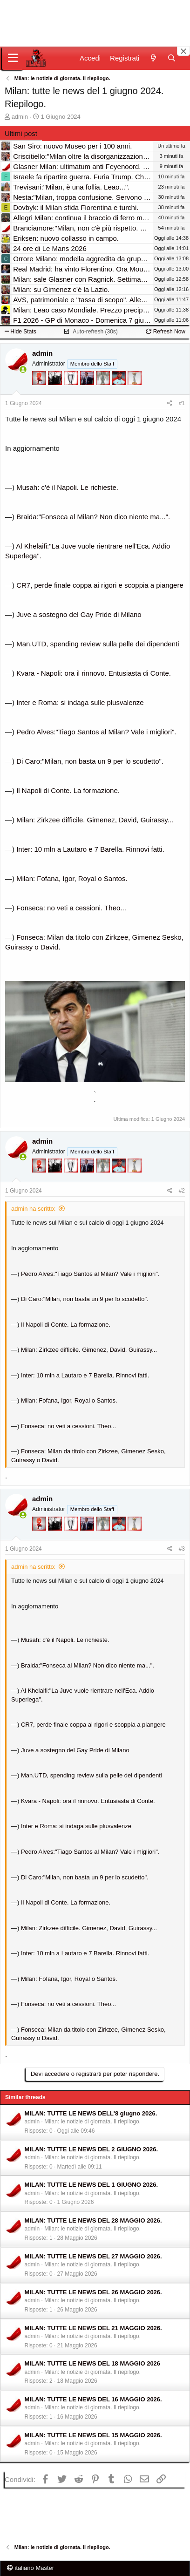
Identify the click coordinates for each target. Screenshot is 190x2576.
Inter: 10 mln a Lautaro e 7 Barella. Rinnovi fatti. (90, 849)
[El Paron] (56, 392)
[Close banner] (183, 51)
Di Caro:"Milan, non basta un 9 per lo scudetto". (89, 761)
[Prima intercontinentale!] (135, 392)
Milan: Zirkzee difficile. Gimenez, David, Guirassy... (94, 820)
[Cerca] (172, 58)
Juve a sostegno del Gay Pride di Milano (78, 614)
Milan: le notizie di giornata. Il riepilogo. (92, 2121)
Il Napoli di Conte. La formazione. (68, 790)
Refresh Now (165, 331)
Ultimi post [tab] (21, 133)
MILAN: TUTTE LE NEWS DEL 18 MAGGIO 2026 (93, 2363)
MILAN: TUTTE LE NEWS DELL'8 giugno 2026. (91, 2113)
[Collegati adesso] (23, 369)
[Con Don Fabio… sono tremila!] (88, 392)
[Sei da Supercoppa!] (104, 392)
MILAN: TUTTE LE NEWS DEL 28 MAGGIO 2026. (93, 2220)
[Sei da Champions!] (72, 392)
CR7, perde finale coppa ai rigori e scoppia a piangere (99, 585)
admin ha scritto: (33, 1208)
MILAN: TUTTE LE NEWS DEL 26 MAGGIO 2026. (93, 2292)
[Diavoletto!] (40, 392)
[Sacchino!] (120, 392)
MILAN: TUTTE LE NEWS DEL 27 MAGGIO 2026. (93, 2256)
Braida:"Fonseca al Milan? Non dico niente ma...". (93, 517)
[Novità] (153, 58)
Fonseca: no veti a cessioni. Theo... (71, 908)
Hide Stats (20, 331)
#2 (182, 1190)
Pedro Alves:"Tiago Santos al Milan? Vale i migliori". (96, 732)
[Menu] (13, 58)
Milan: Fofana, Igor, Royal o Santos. (71, 878)
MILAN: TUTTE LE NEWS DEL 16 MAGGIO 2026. (93, 2399)
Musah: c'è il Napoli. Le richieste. (67, 487)
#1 (182, 403)
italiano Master (30, 2567)
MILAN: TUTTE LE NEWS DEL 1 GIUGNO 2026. (91, 2184)
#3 (182, 1549)
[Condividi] (170, 403)
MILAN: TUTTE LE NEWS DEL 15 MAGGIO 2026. (93, 2435)
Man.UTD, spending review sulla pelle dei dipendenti (97, 644)
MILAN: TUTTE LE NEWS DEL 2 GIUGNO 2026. (91, 2149)
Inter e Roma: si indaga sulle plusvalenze (80, 702)
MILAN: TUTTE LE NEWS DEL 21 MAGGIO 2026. (93, 2328)
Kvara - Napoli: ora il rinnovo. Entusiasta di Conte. (93, 673)
